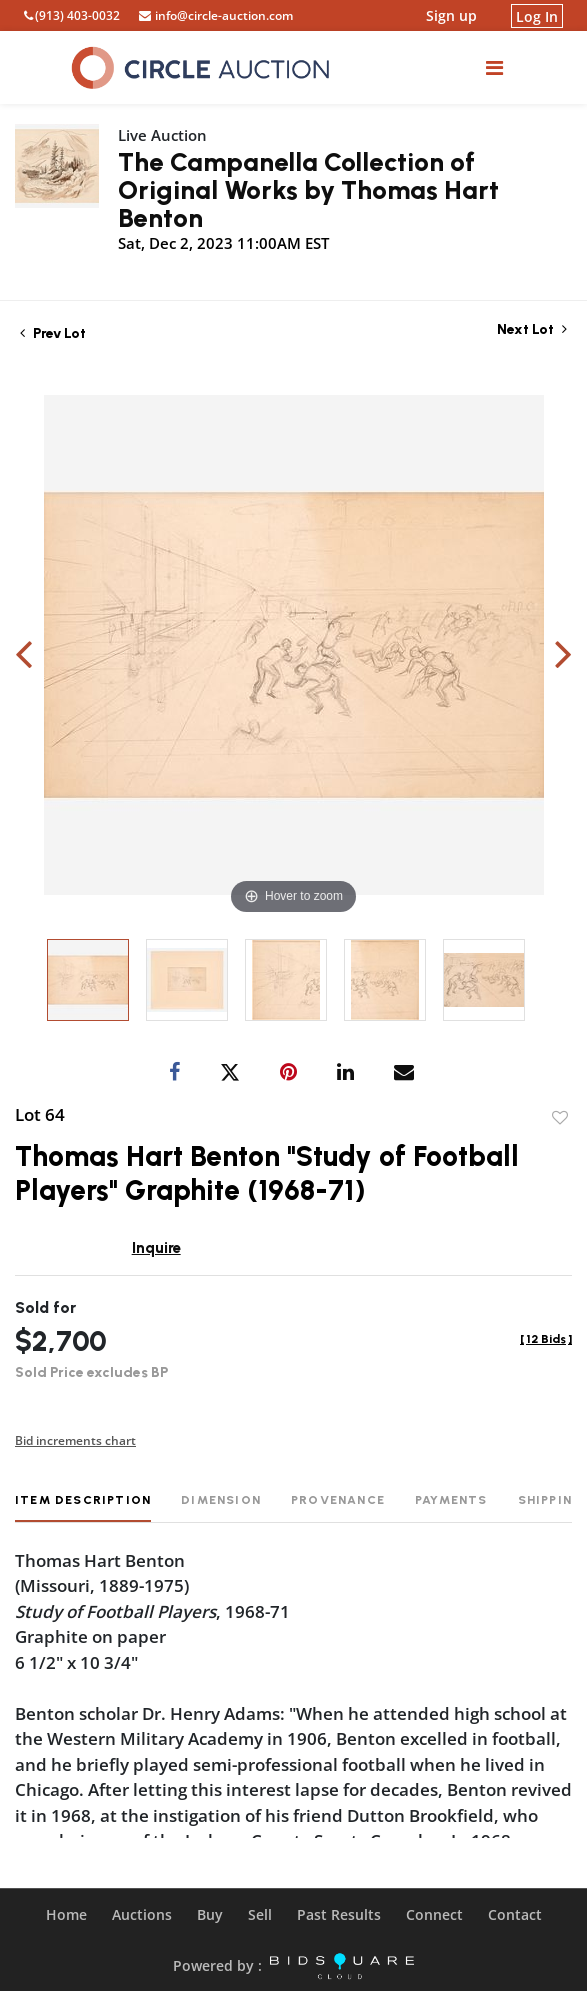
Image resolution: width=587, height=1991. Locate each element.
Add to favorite (560, 1118)
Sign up (451, 15)
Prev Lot (53, 333)
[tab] (83, 1507)
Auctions (142, 1914)
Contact (515, 1914)
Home (66, 1914)
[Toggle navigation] (494, 67)
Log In (537, 15)
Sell (260, 1914)
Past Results (339, 1914)
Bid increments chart (75, 1440)
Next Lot (532, 329)
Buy (210, 1914)
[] (546, 1339)
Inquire (156, 1248)
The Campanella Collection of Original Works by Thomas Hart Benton (308, 190)
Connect (434, 1914)
